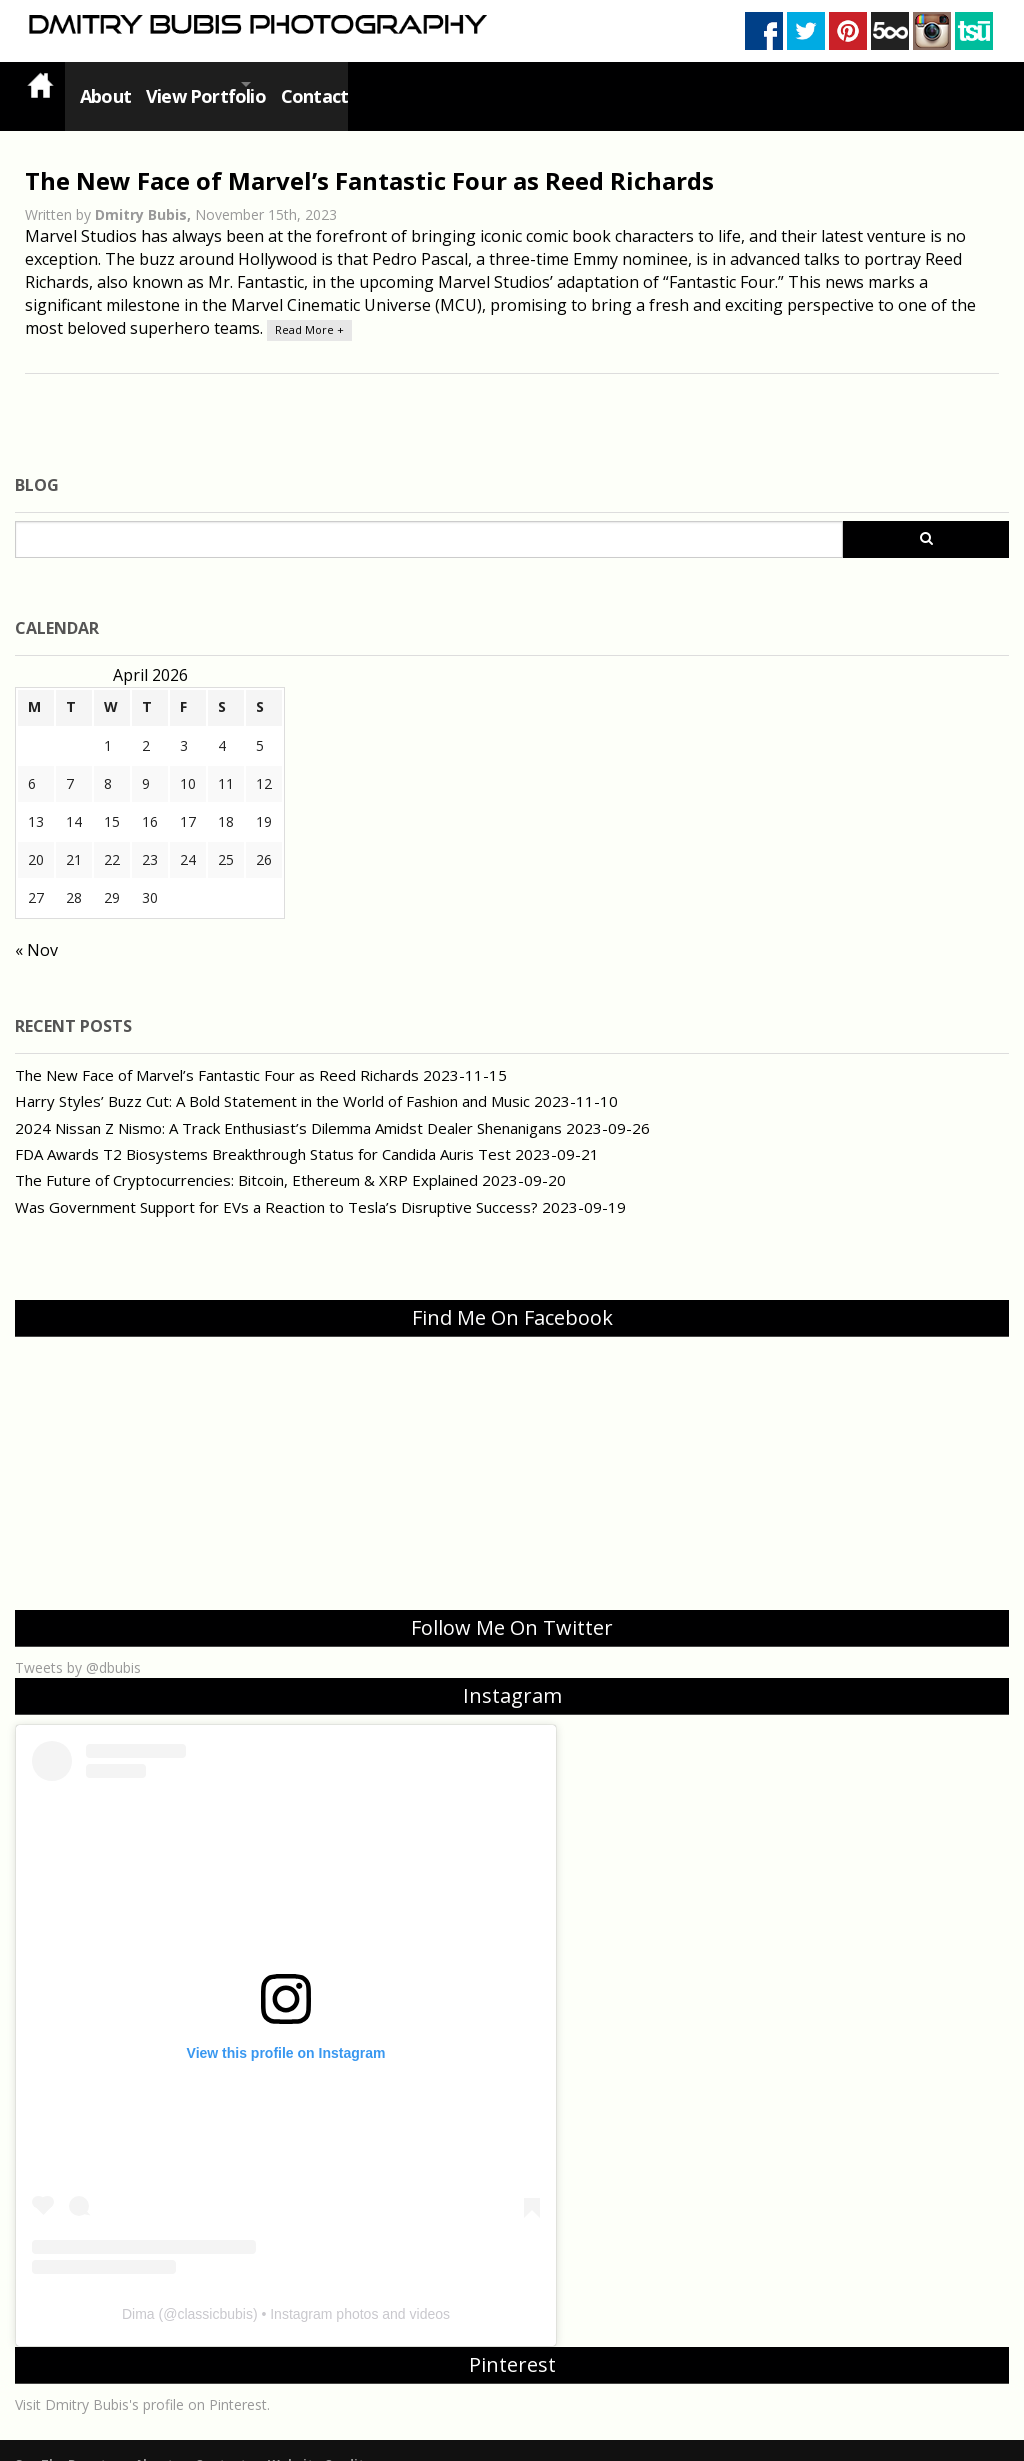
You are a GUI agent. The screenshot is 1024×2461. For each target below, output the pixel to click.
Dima (138, 2290)
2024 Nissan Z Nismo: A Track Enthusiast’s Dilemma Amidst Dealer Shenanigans (288, 1104)
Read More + (309, 305)
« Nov (36, 926)
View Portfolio (207, 84)
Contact (345, 84)
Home (40, 84)
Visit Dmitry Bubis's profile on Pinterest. (142, 2380)
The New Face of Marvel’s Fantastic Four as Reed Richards (369, 156)
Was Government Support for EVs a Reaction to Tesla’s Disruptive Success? (276, 1183)
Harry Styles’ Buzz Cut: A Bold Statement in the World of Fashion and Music (272, 1077)
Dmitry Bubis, (145, 190)
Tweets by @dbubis (78, 1643)
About (100, 84)
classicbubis (214, 2290)
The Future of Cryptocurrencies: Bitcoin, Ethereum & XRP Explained (246, 1156)
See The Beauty (64, 2440)
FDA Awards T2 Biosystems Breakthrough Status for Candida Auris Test (263, 1130)
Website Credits (319, 2440)
